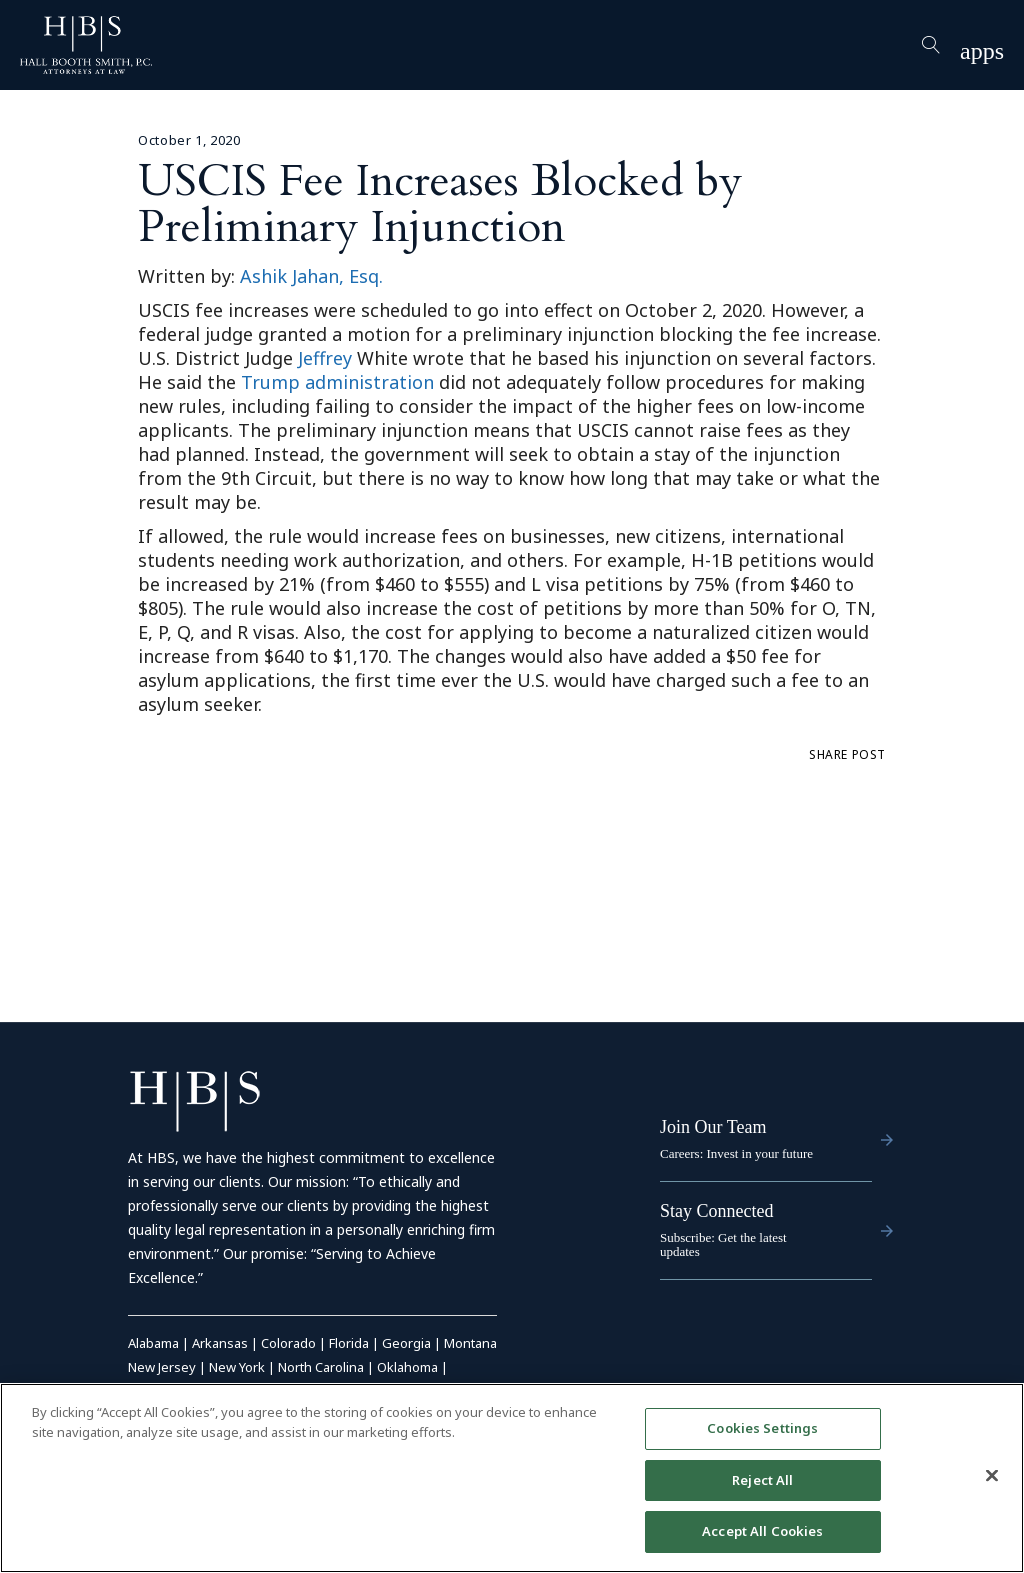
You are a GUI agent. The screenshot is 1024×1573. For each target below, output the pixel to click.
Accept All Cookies (762, 1532)
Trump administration (337, 382)
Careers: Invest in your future (736, 1153)
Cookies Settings (762, 1428)
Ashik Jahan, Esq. (311, 276)
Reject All (762, 1480)
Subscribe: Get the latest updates (723, 1244)
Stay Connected (716, 1211)
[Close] (992, 1476)
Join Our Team (713, 1127)
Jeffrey (325, 358)
